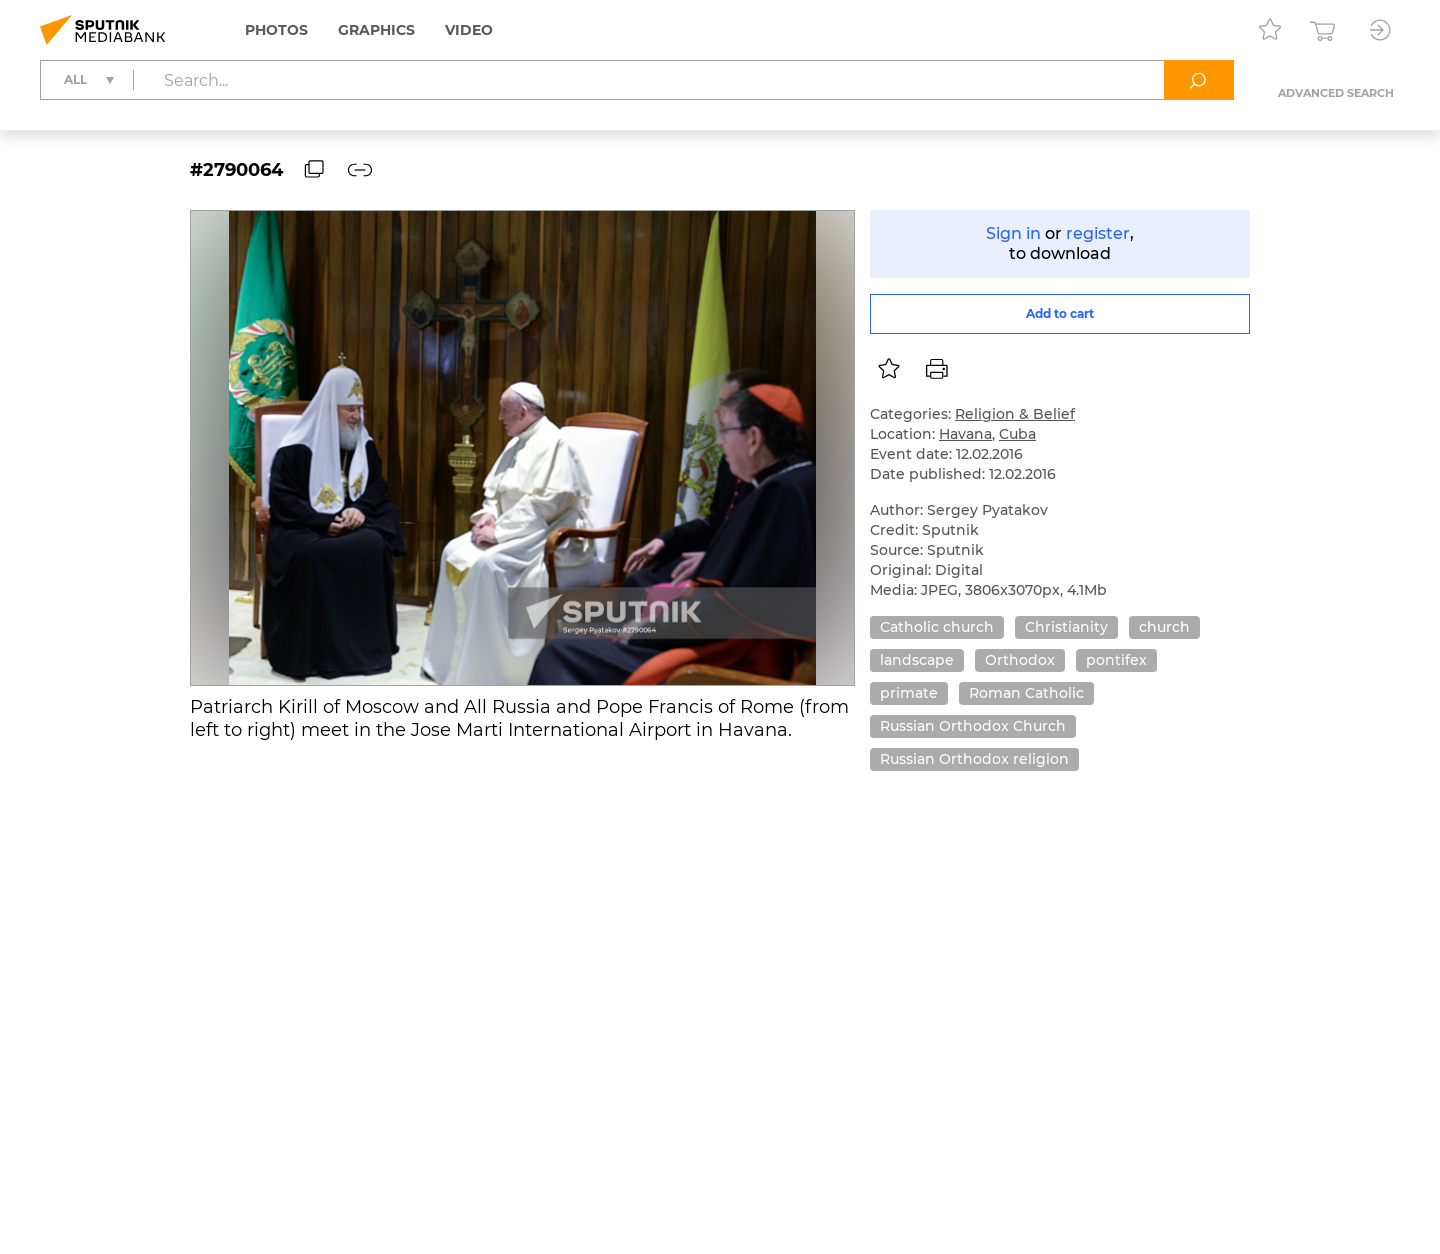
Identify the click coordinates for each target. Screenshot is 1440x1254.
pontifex (1116, 660)
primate (909, 693)
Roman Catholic (1026, 693)
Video (469, 30)
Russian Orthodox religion (974, 759)
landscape (917, 660)
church (1164, 627)
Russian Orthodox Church (973, 726)
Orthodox (1020, 660)
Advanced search (1336, 93)
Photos (276, 30)
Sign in (1013, 233)
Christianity (1066, 627)
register (1098, 233)
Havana (965, 434)
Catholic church (937, 627)
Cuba (1017, 434)
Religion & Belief (1015, 414)
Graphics (376, 30)
